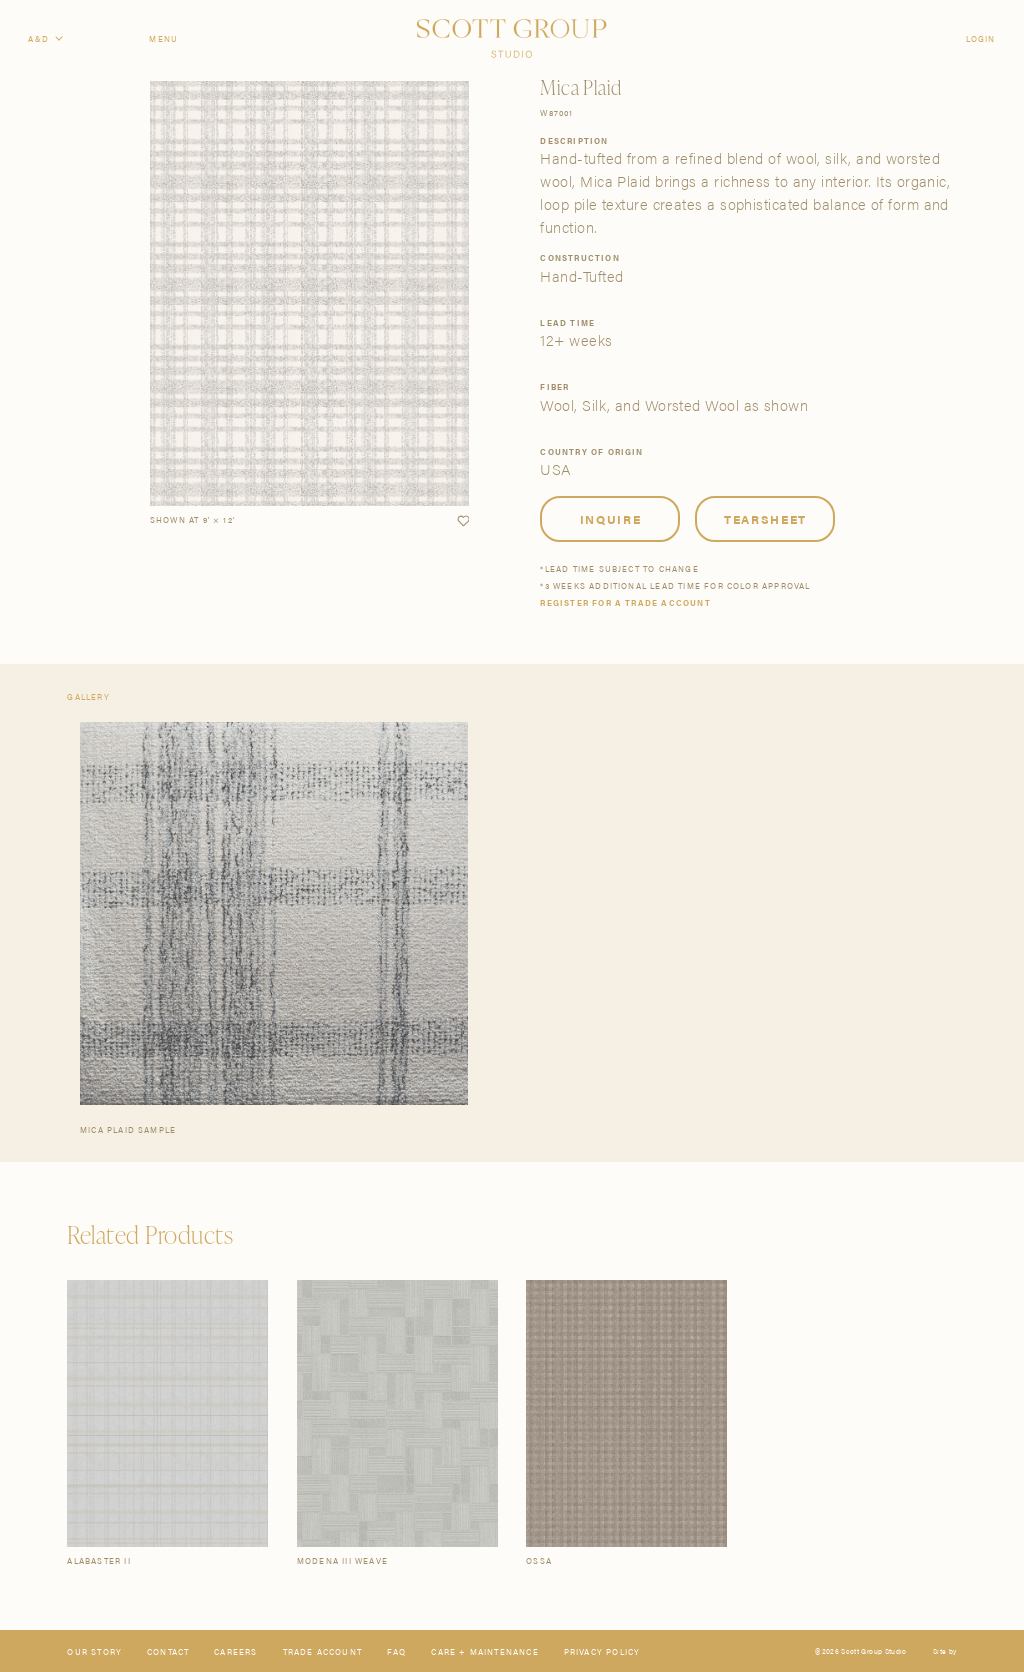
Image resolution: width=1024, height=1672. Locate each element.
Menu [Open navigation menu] (163, 38)
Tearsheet (765, 519)
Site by (944, 1651)
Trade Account (322, 1651)
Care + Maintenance (484, 1651)
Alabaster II (98, 1560)
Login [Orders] (981, 38)
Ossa (539, 1560)
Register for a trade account (625, 602)
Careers (235, 1651)
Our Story (94, 1651)
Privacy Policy (602, 1651)
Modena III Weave (342, 1560)
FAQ (397, 1651)
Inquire (611, 519)
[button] (463, 521)
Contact (168, 1651)
